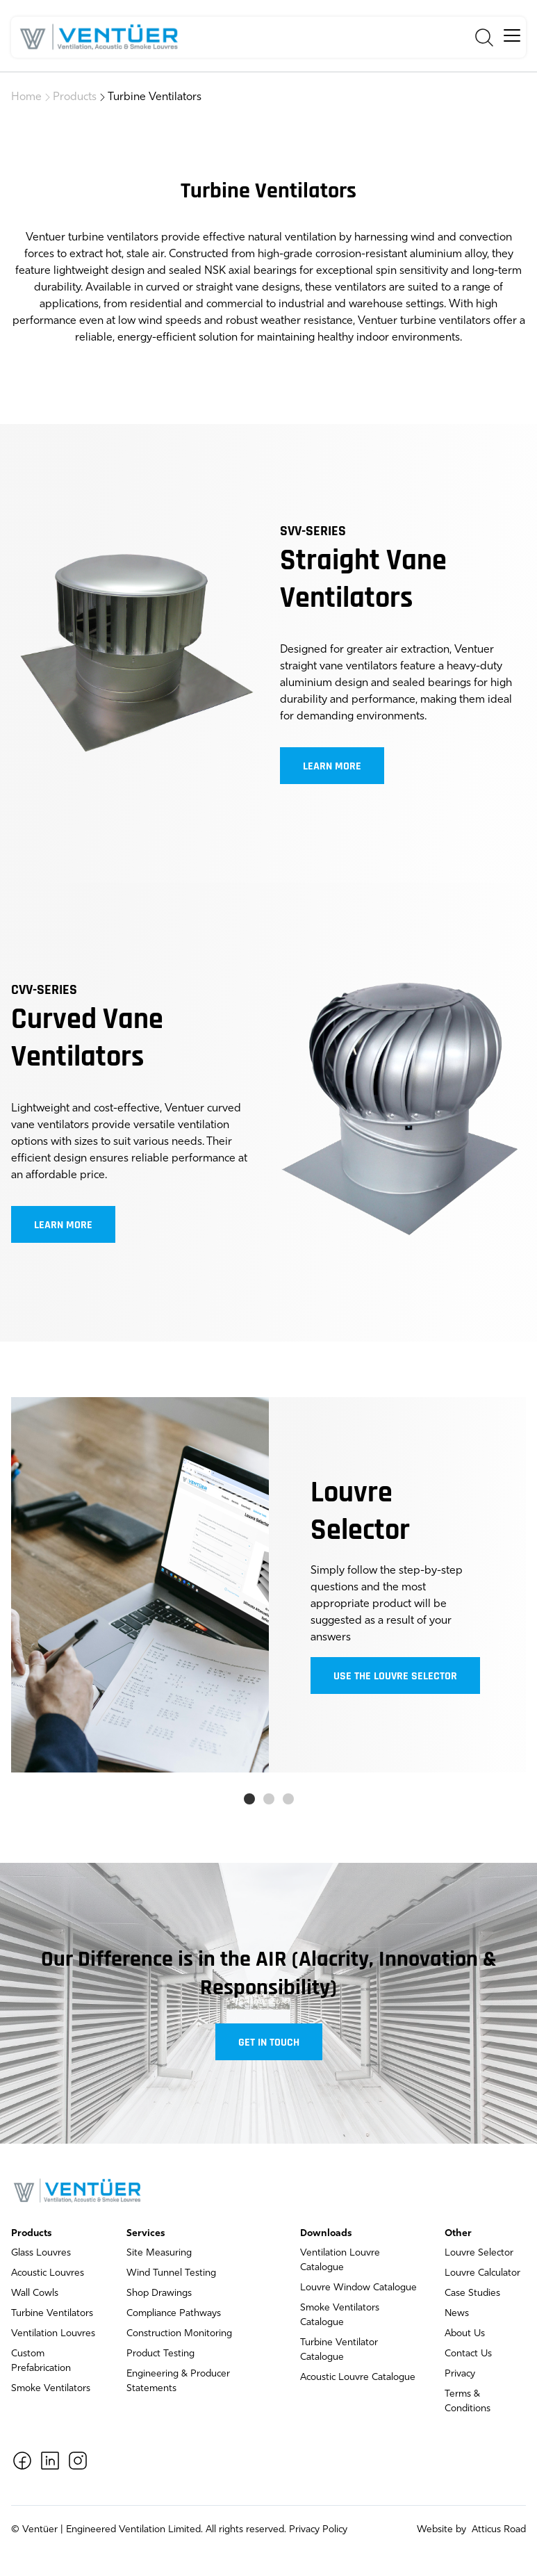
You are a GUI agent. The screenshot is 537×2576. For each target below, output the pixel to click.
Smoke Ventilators (50, 2388)
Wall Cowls (34, 2293)
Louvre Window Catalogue (358, 2288)
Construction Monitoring (179, 2334)
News (457, 2313)
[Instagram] (78, 2460)
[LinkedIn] (50, 2460)
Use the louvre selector (395, 1676)
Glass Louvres (41, 2253)
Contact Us (468, 2354)
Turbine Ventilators (154, 97)
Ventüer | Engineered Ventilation (93, 2530)
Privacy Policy (318, 2530)
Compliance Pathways (173, 2313)
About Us (465, 2334)
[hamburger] (512, 35)
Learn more (332, 766)
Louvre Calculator (482, 2273)
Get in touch (268, 2042)
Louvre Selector (479, 2253)
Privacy (460, 2374)
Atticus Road (497, 2530)
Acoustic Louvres (47, 2273)
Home (26, 97)
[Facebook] (22, 2460)
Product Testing (160, 2354)
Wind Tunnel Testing (171, 2273)
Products (75, 97)
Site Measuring (159, 2253)
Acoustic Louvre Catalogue (357, 2377)
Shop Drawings (159, 2293)
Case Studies (472, 2293)
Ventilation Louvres (53, 2334)
